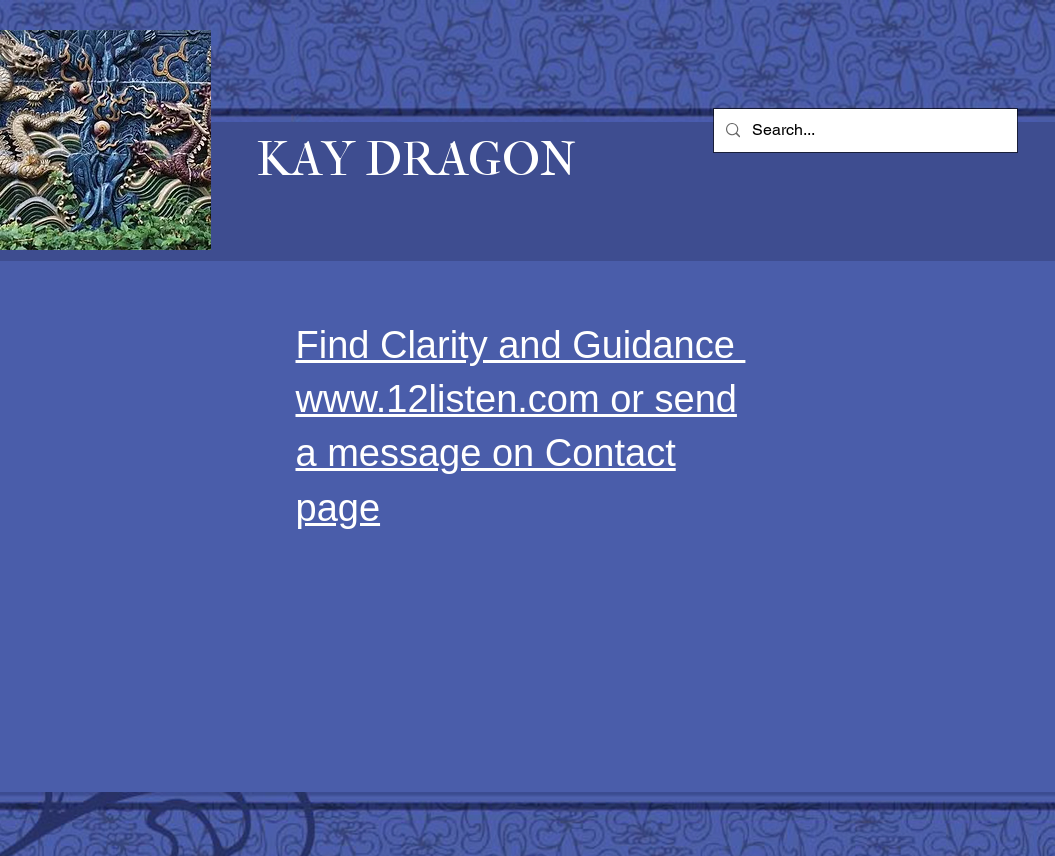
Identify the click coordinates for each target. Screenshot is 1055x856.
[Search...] (863, 130)
